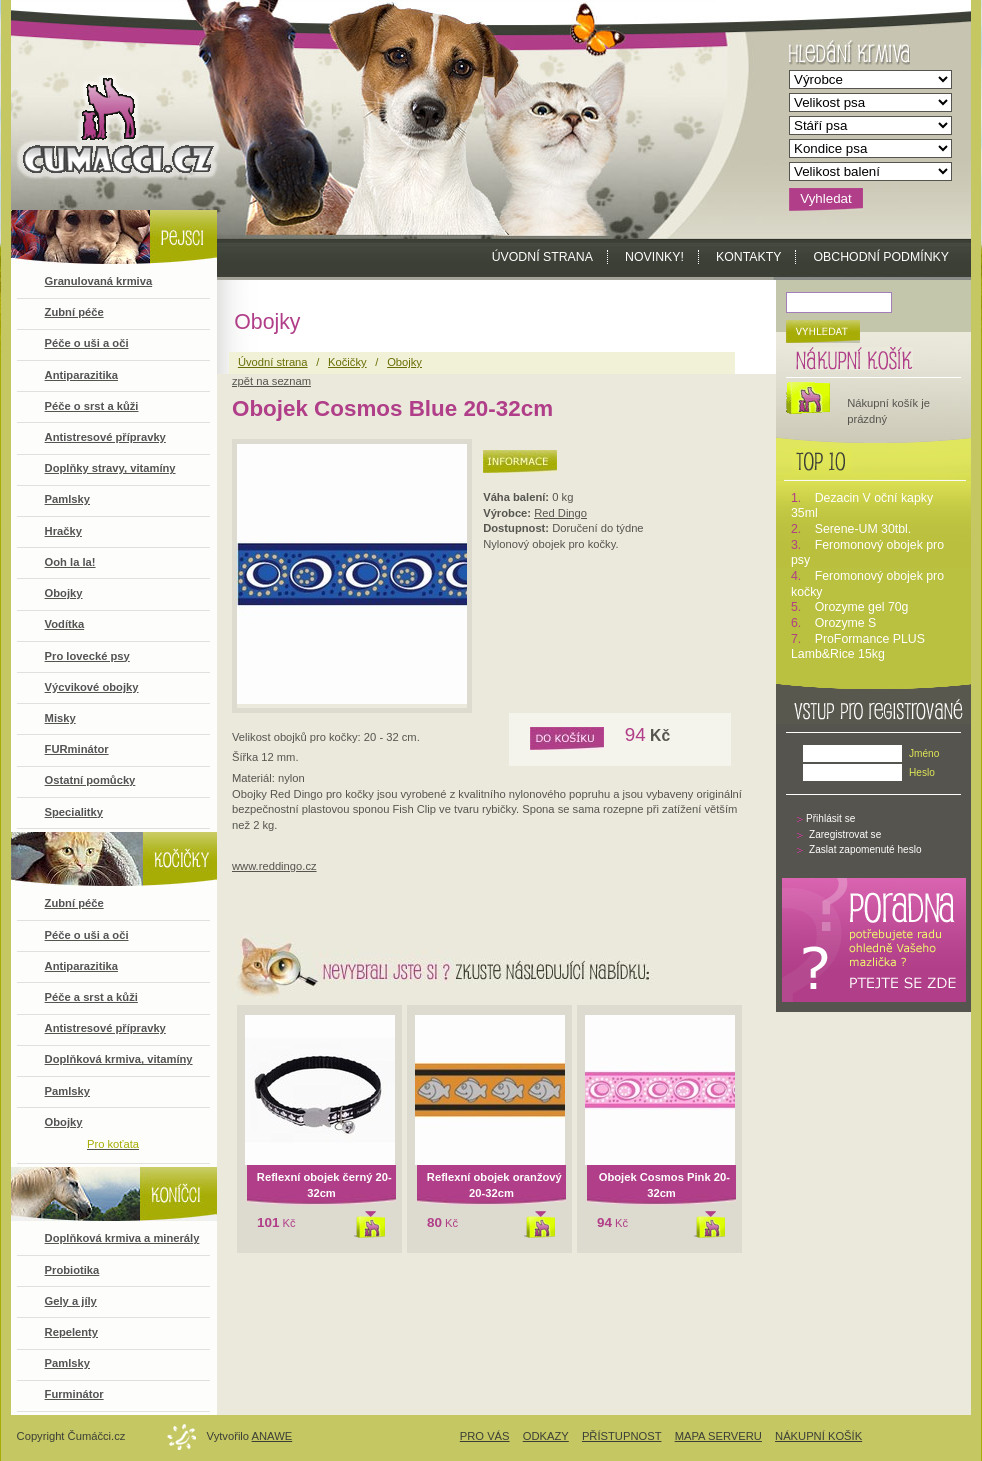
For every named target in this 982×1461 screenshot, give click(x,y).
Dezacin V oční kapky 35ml (862, 506)
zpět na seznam (271, 381)
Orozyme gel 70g (862, 607)
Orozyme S (846, 623)
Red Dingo (560, 513)
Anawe (272, 1436)
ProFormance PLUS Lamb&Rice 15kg (858, 647)
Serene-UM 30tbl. (863, 529)
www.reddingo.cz (274, 866)
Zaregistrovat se (845, 834)
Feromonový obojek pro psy (867, 553)
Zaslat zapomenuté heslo (865, 849)
